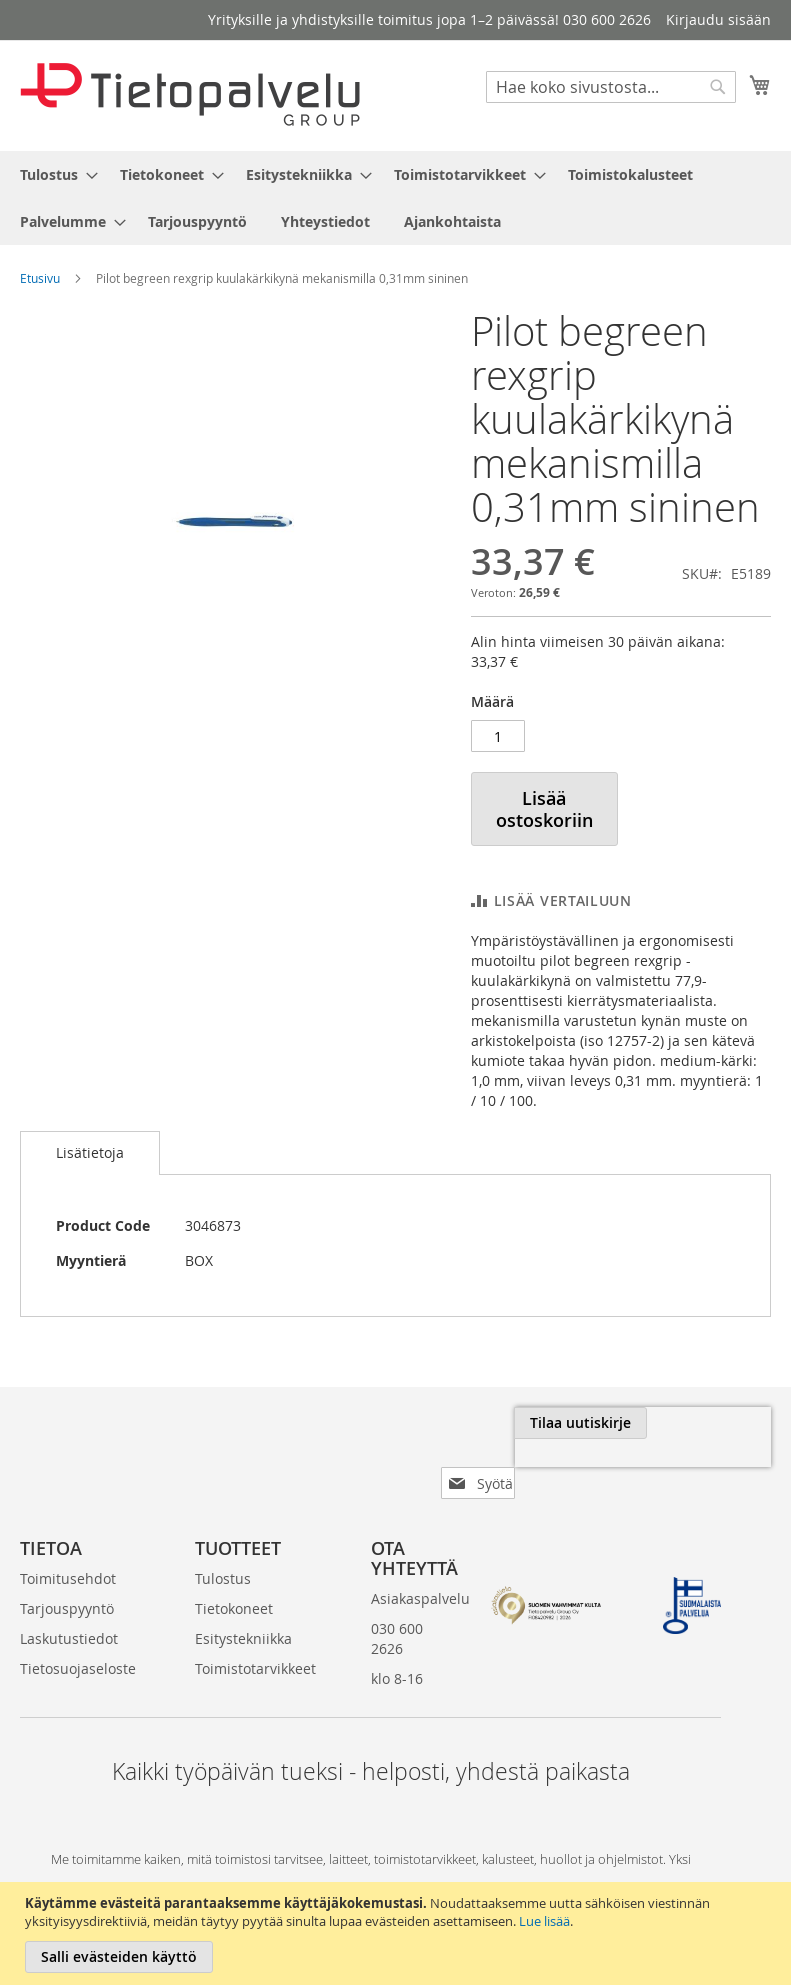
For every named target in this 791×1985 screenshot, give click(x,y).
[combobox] (611, 87)
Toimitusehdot (68, 1546)
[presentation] (569, 1469)
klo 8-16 (397, 1646)
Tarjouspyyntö (67, 1576)
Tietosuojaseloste (78, 1636)
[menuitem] (53, 174)
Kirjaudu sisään (718, 19)
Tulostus (223, 1546)
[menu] (395, 198)
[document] (398, 1933)
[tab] (90, 1153)
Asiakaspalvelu (420, 1566)
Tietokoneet (234, 1576)
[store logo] (190, 94)
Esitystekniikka (243, 1606)
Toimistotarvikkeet (255, 1636)
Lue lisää (544, 1921)
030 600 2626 (397, 1606)
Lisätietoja (90, 1152)
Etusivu (40, 278)
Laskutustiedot (69, 1606)
